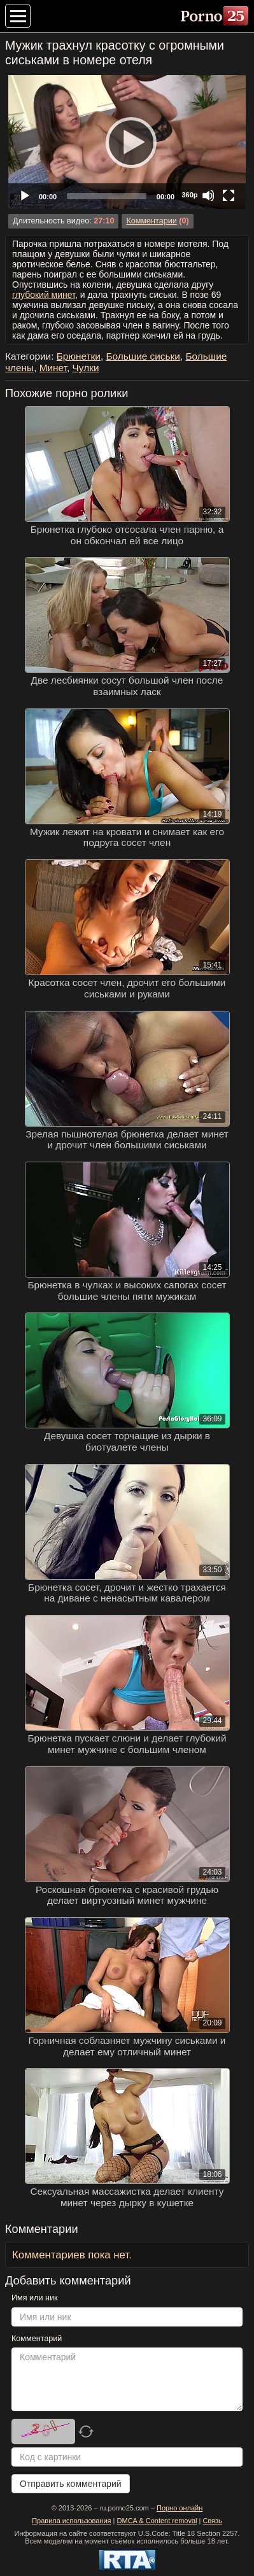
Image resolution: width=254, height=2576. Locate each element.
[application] (127, 142)
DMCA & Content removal (157, 2520)
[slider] (106, 196)
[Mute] (208, 195)
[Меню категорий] (18, 16)
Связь (212, 2520)
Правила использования (71, 2520)
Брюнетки (79, 356)
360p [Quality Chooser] (189, 195)
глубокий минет (43, 295)
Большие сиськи (143, 356)
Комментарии (151, 220)
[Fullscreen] (228, 195)
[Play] (127, 141)
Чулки (86, 367)
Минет (53, 367)
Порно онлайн (179, 2508)
